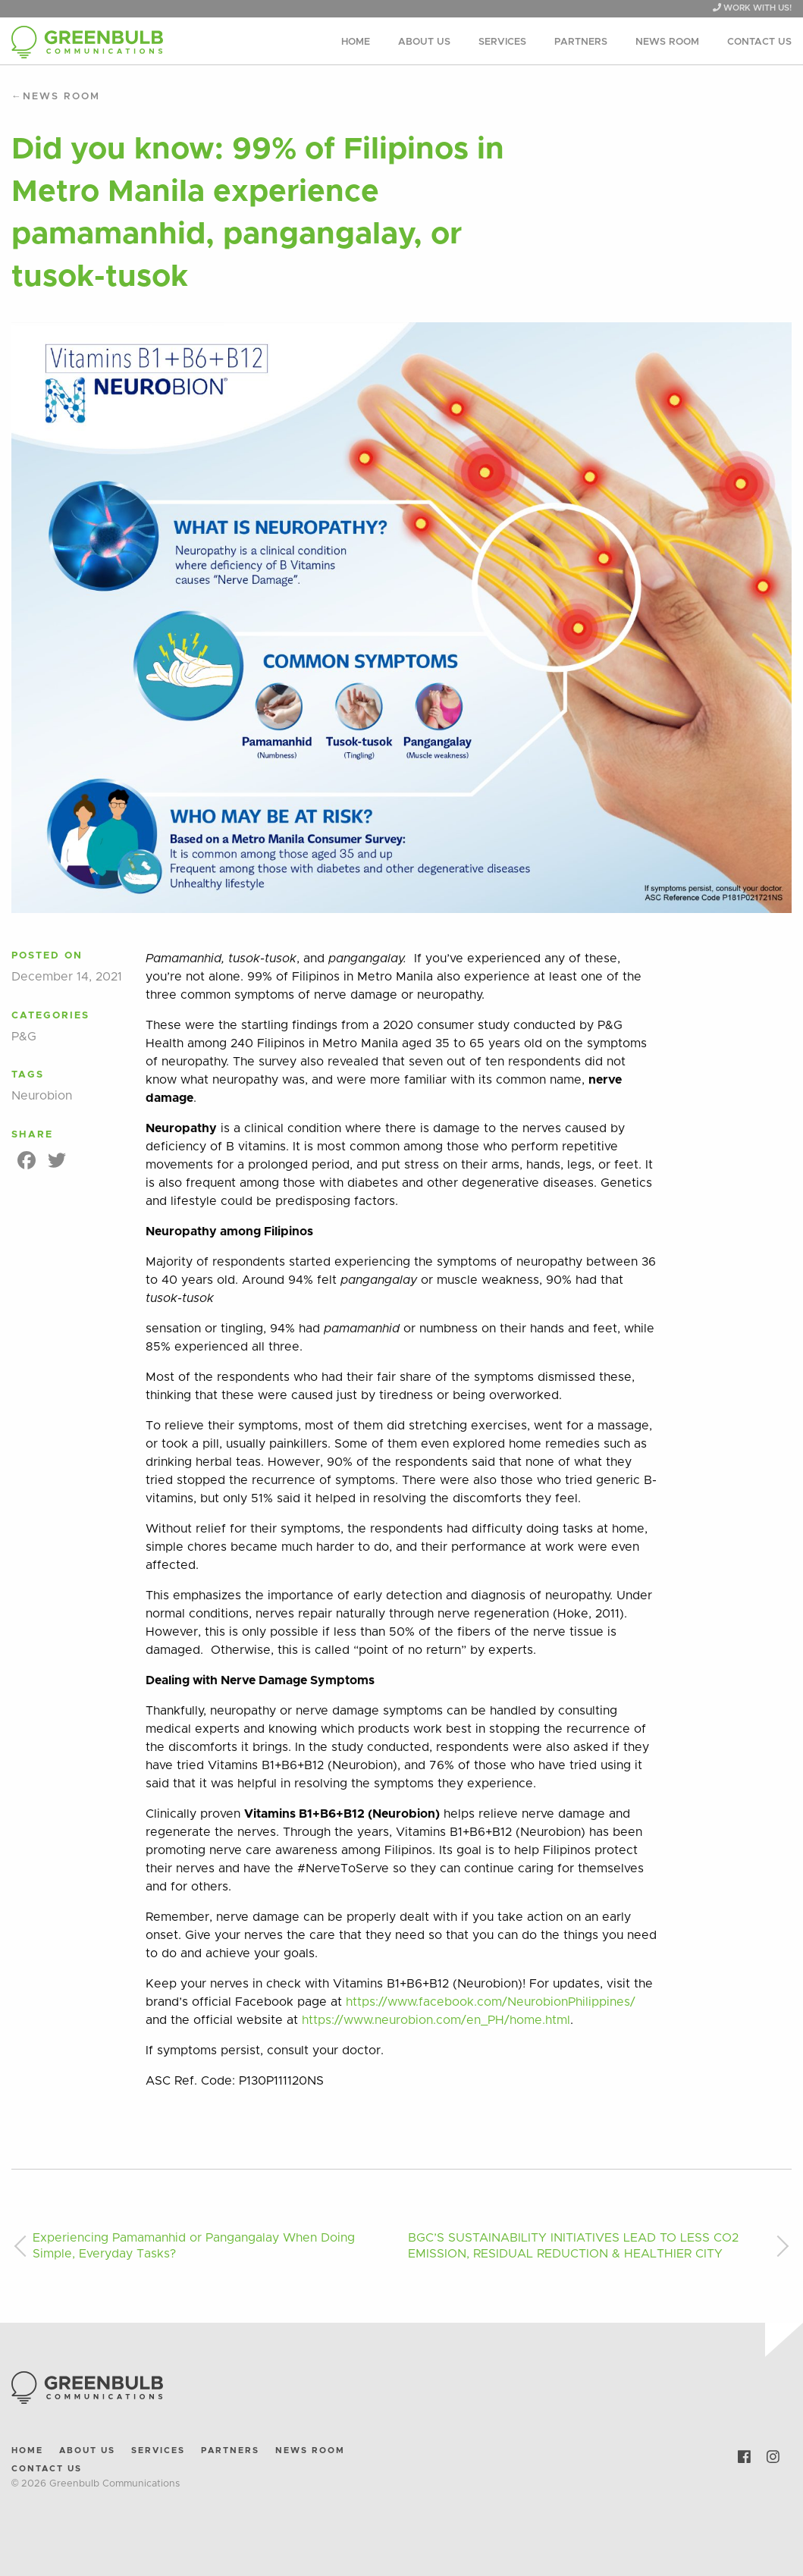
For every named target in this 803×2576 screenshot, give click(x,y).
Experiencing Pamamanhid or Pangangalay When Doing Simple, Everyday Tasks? (194, 2246)
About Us (424, 42)
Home (355, 42)
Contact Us (759, 42)
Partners (580, 42)
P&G (23, 1037)
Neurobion (41, 1096)
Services (502, 42)
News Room (667, 42)
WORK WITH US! (752, 7)
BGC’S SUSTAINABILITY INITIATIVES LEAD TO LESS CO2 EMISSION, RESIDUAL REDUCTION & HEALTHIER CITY (573, 2246)
